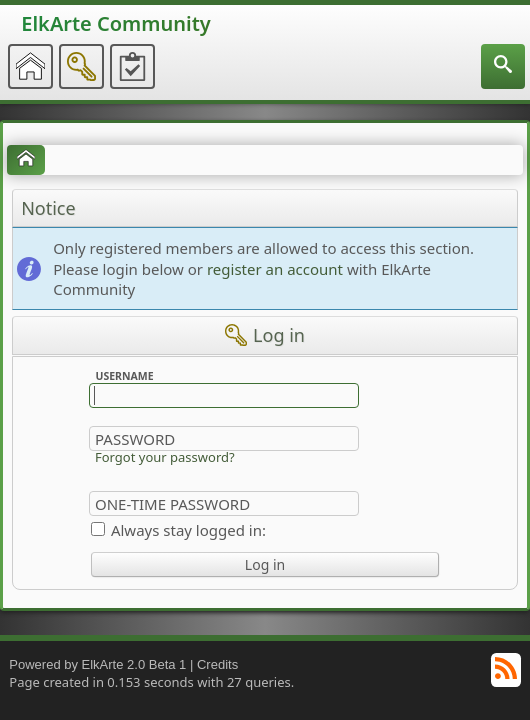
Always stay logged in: (188, 530)
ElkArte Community (115, 23)
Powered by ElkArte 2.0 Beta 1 (97, 664)
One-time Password (172, 504)
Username (124, 376)
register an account (275, 269)
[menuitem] (503, 66)
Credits (217, 664)
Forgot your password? (165, 457)
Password (135, 439)
